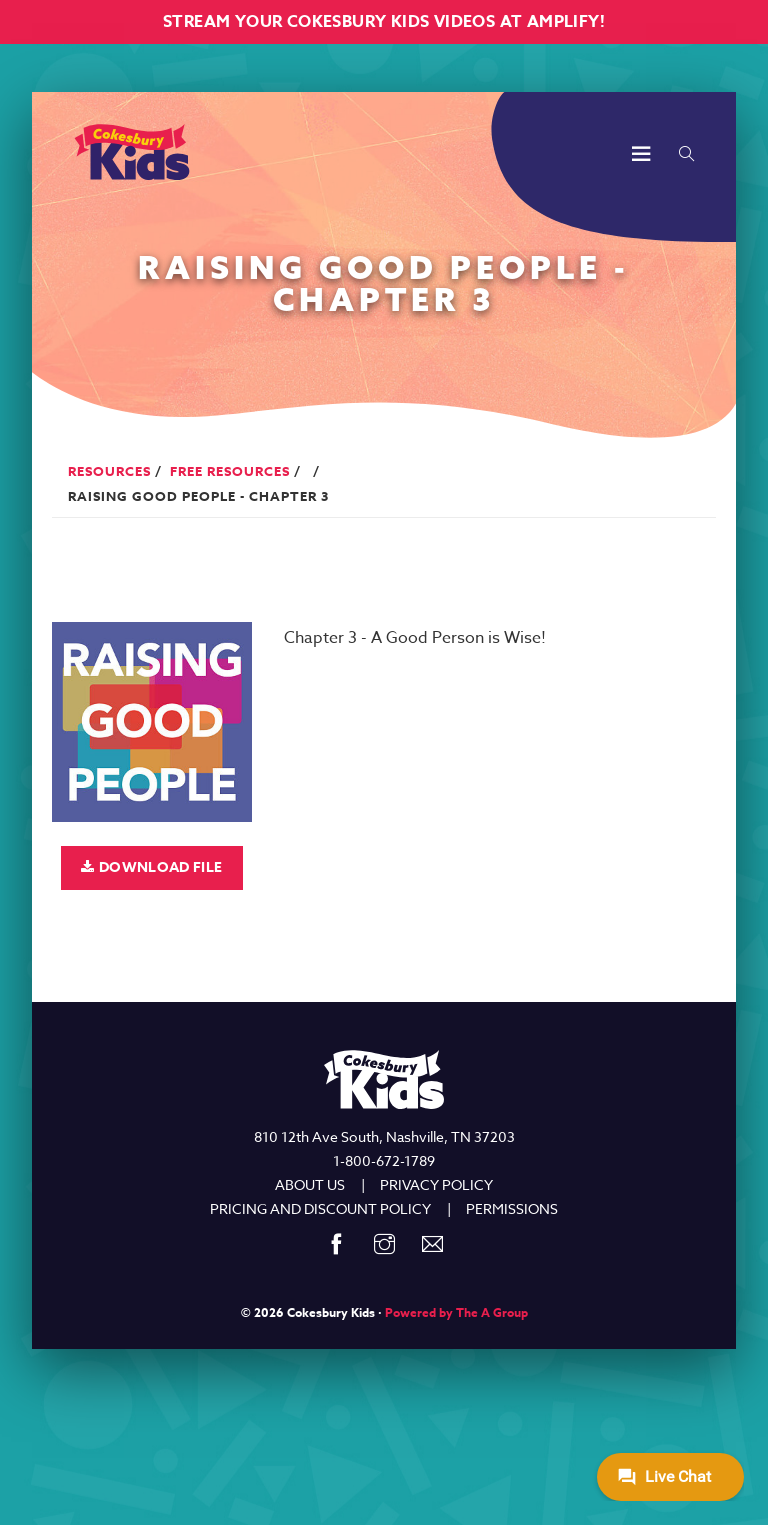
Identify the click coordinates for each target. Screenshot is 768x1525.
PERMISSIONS (512, 1208)
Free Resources (230, 471)
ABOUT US (310, 1184)
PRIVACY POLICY (436, 1184)
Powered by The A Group (456, 1312)
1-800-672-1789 (384, 1160)
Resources (109, 471)
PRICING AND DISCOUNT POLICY (320, 1208)
